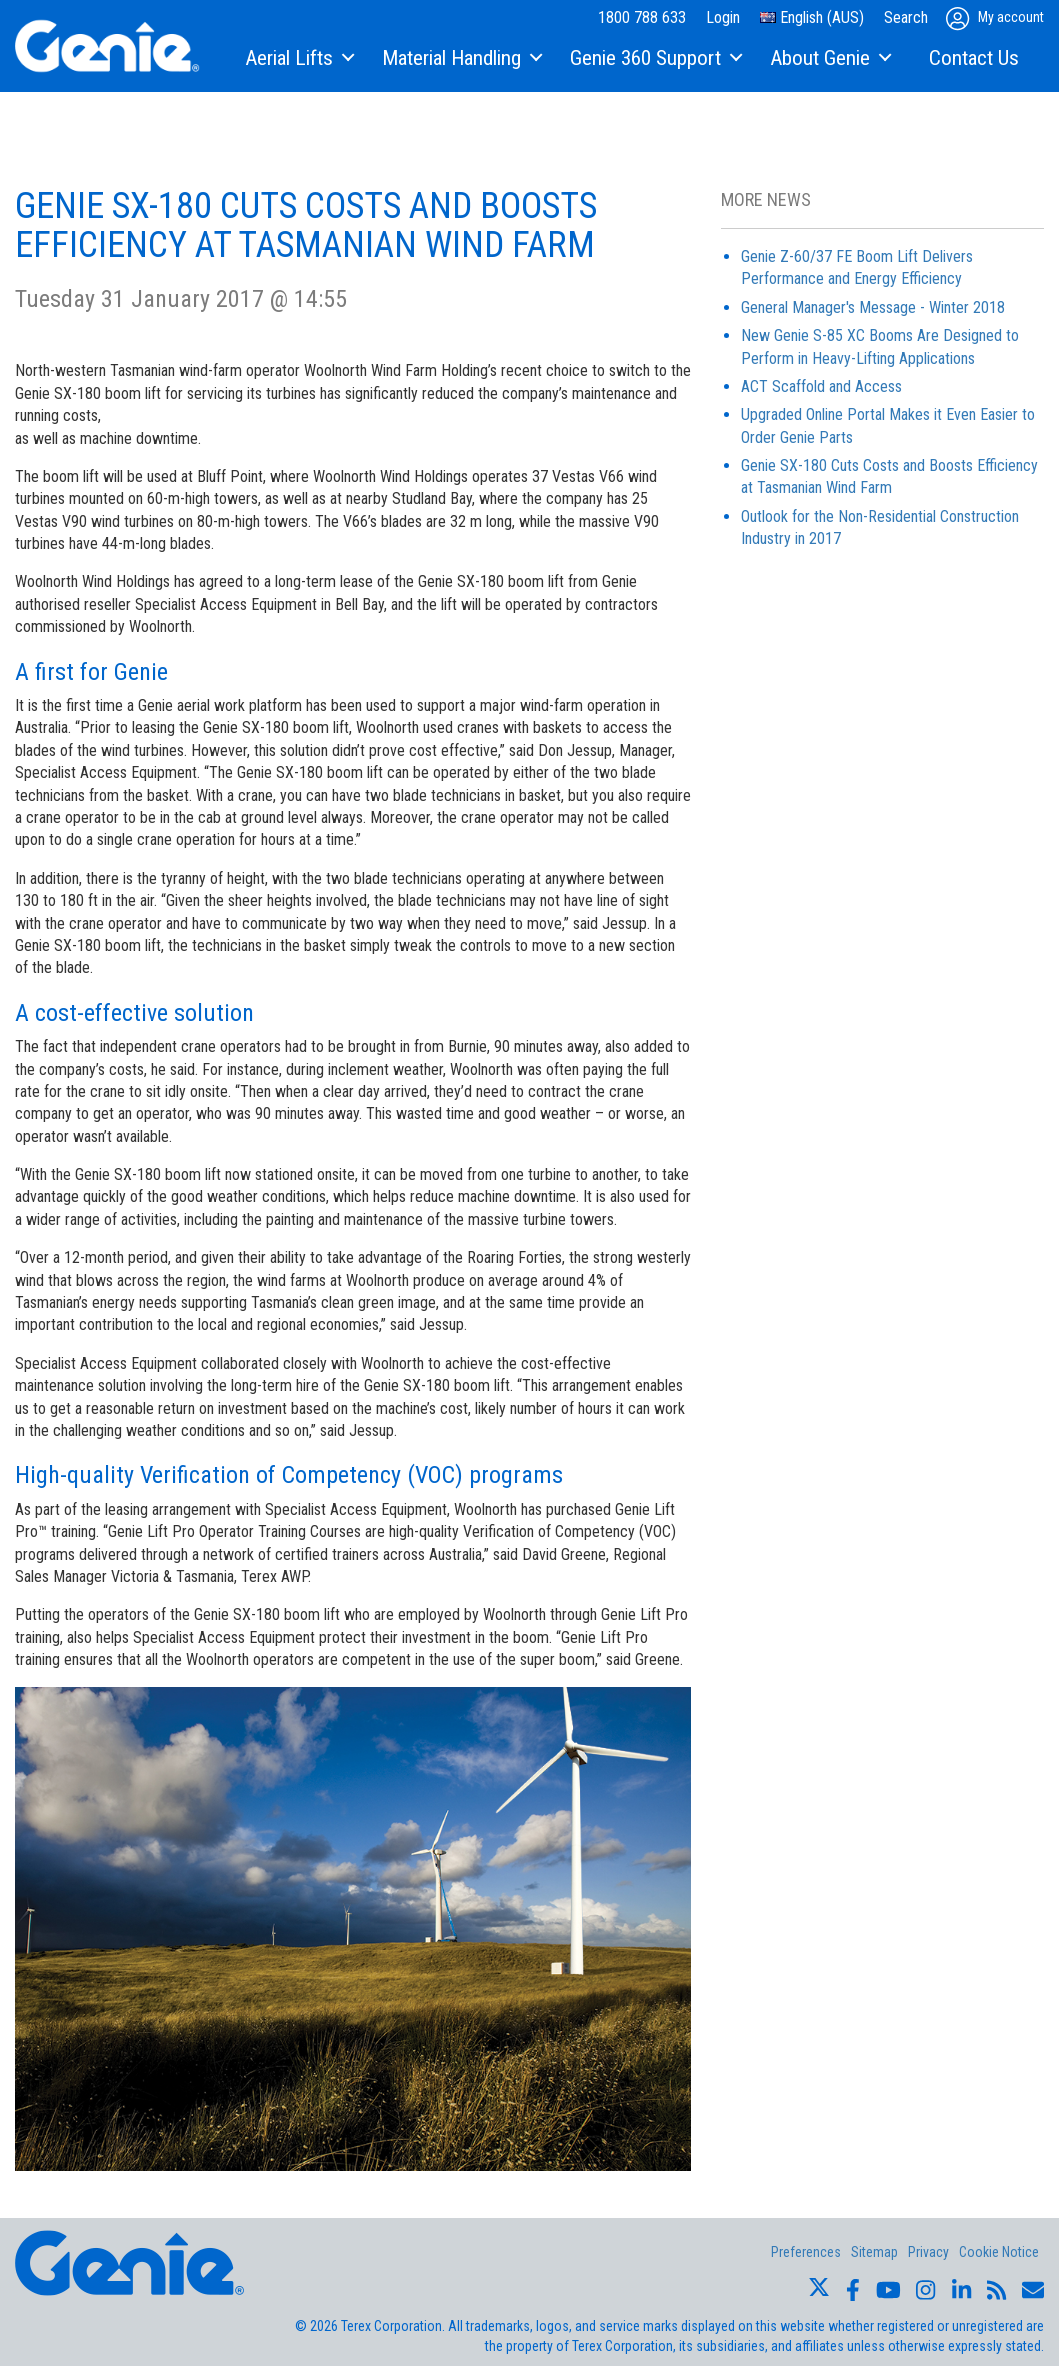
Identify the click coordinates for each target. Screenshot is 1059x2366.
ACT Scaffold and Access (821, 386)
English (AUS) (812, 17)
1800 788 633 (642, 17)
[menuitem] (298, 59)
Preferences (806, 2252)
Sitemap (874, 2252)
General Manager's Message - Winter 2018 (873, 307)
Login (723, 17)
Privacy (928, 2252)
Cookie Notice (999, 2252)
